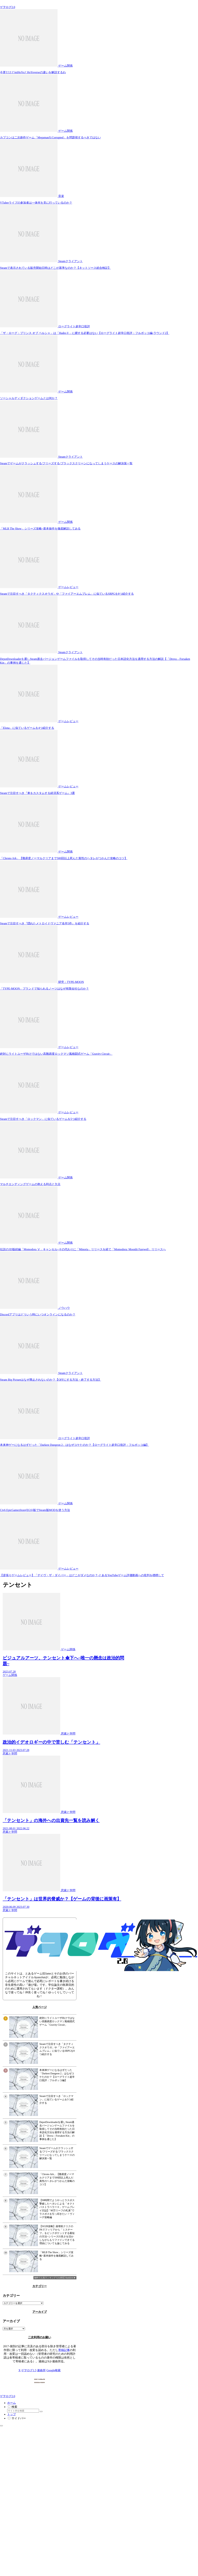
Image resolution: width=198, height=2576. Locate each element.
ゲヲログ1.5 (28, 2370)
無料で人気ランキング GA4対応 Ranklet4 (53, 2277)
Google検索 (53, 2370)
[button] (41, 2411)
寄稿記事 (64, 2350)
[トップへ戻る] (1, 2425)
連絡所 (41, 2370)
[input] (23, 2411)
